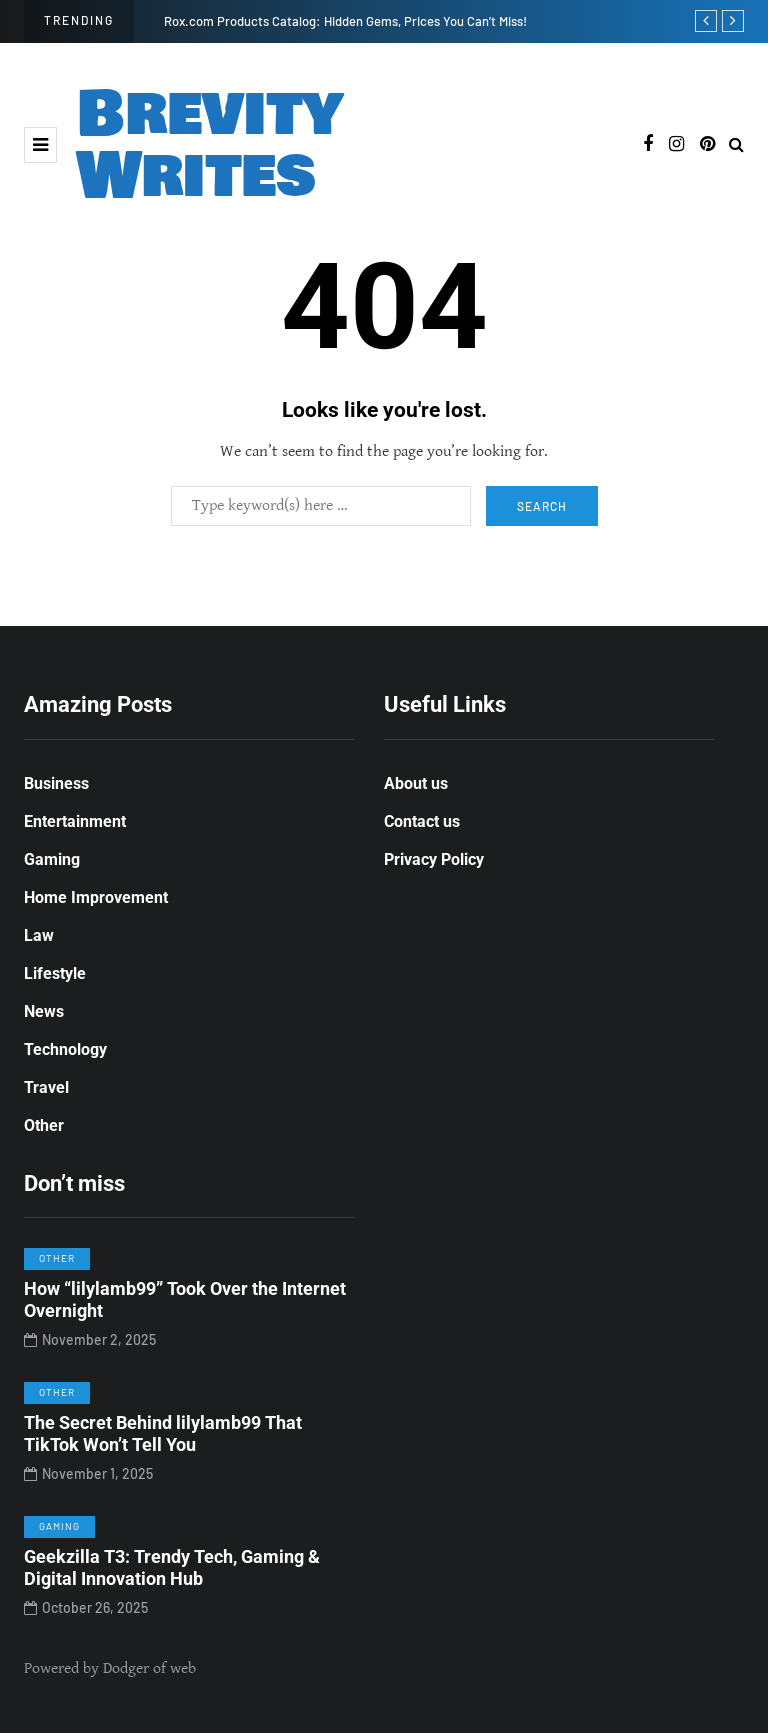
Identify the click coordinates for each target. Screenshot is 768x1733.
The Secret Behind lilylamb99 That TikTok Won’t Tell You (163, 1439)
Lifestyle (55, 973)
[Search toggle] (736, 145)
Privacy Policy (434, 859)
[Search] (321, 506)
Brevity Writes (210, 145)
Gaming (52, 859)
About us (416, 783)
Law (39, 935)
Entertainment (75, 821)
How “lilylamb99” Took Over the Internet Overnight (185, 1305)
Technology (65, 1049)
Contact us (422, 821)
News (44, 1011)
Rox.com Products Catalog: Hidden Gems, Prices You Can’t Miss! (345, 21)
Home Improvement (96, 897)
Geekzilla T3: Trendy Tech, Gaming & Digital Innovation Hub (172, 1573)
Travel (46, 1087)
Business (56, 783)
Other (44, 1125)
